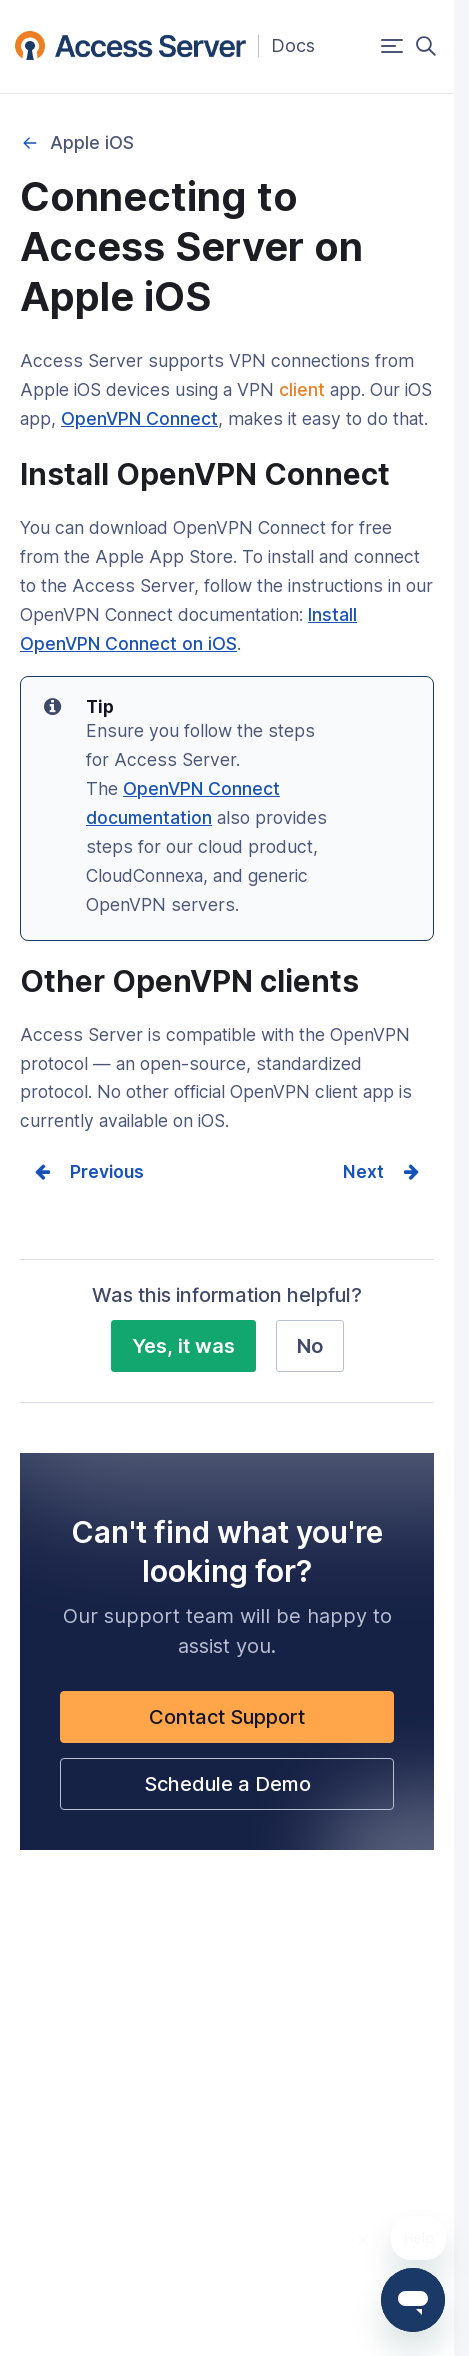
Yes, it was (183, 1346)
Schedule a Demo (227, 1784)
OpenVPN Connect (139, 418)
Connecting (30, 143)
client (302, 389)
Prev (89, 1171)
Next (363, 1171)
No (310, 1346)
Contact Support (227, 1717)
